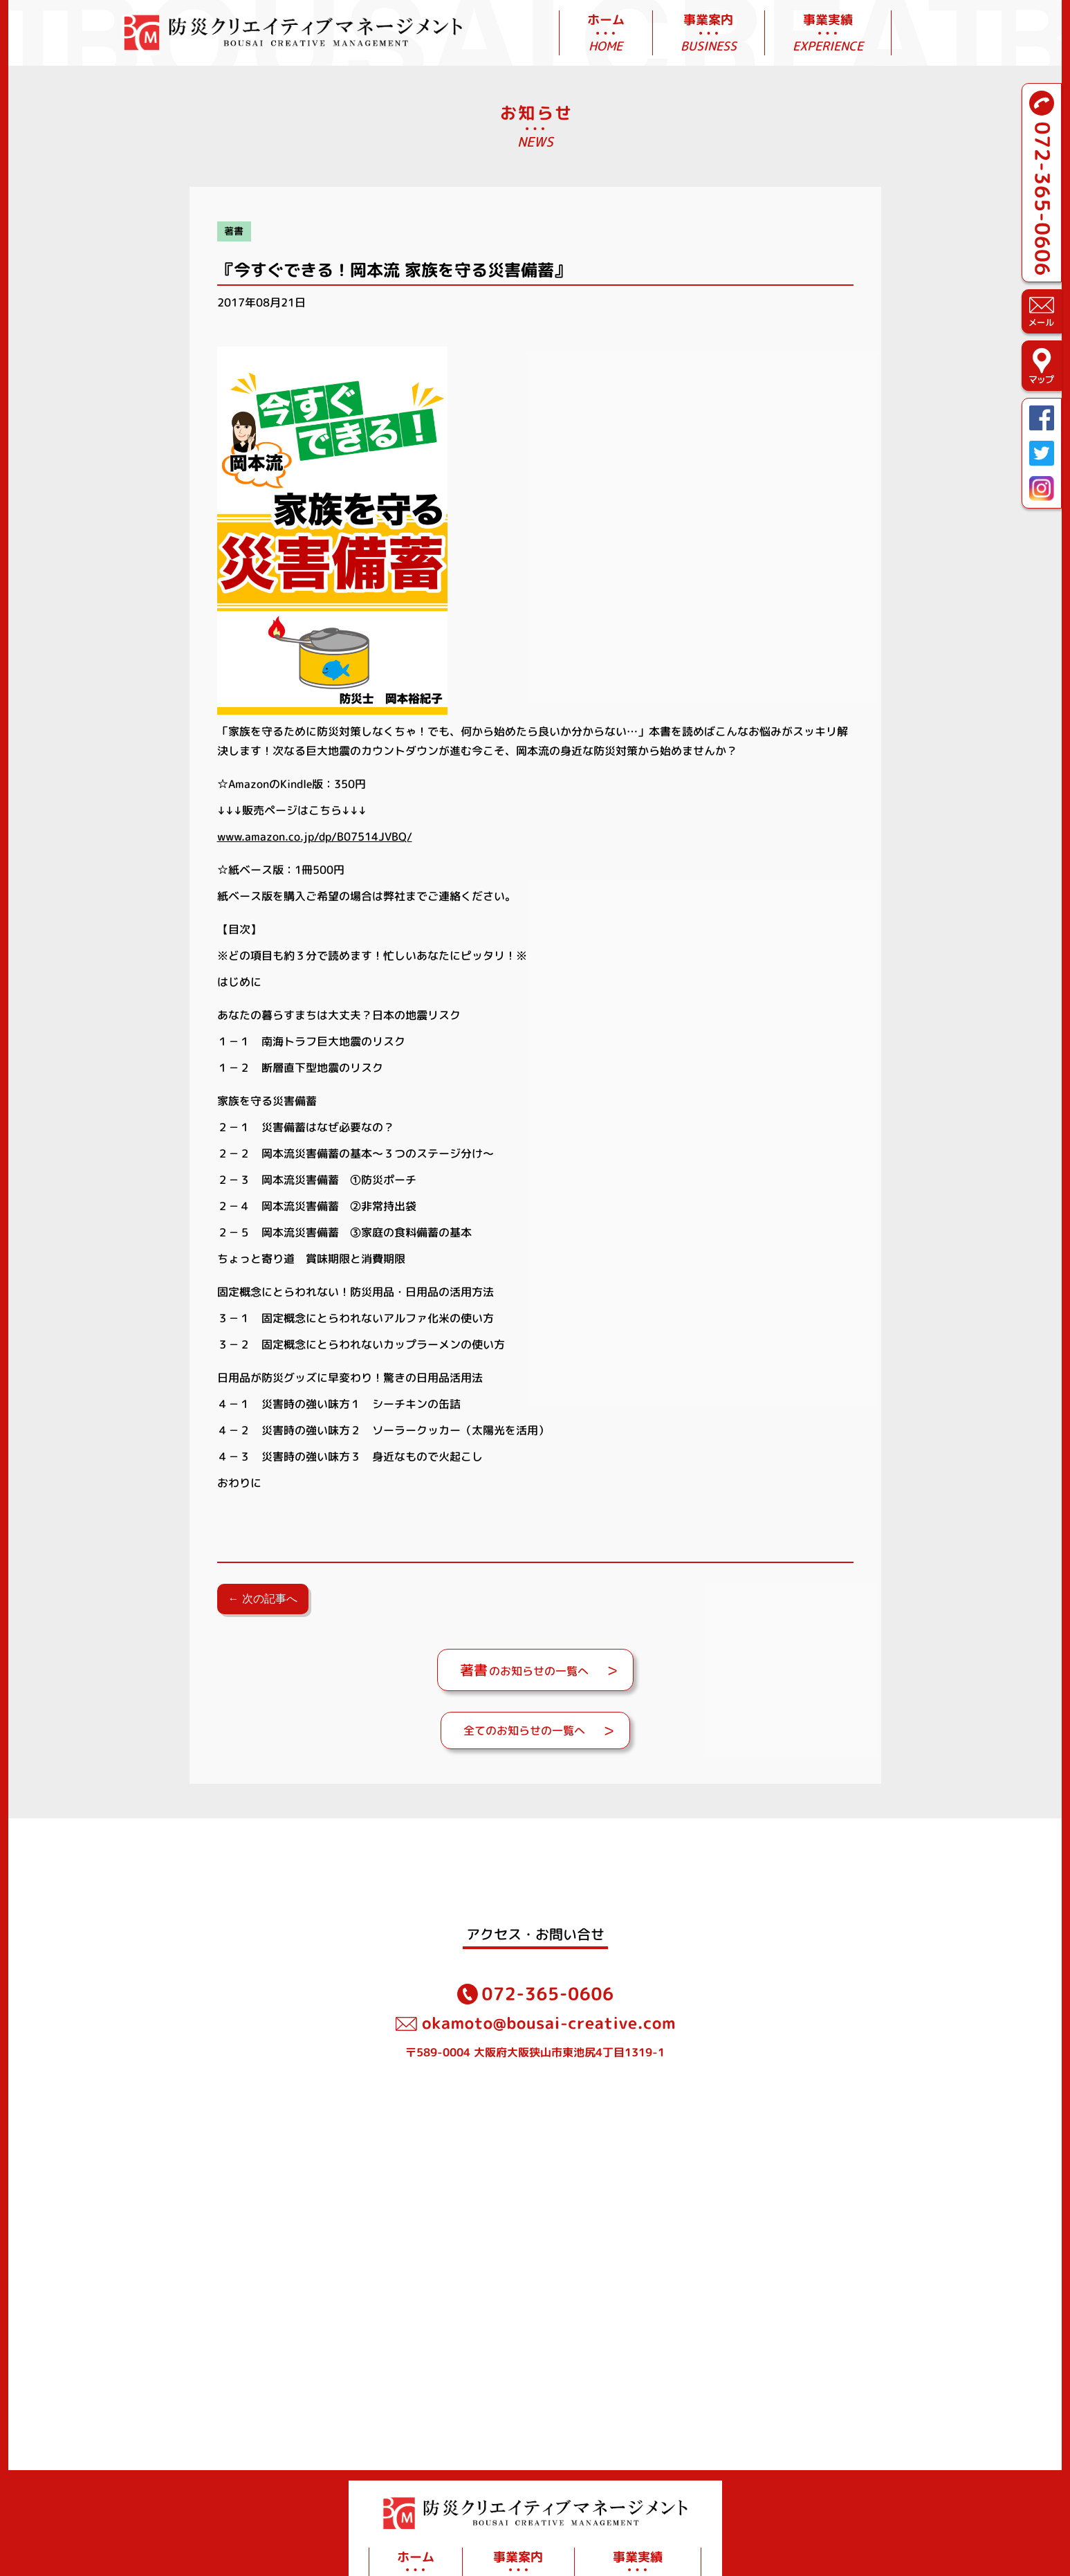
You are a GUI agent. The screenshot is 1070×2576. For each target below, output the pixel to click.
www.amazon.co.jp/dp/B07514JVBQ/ (314, 836)
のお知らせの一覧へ (524, 1669)
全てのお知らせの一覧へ (524, 1730)
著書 (233, 231)
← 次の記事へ (262, 1599)
